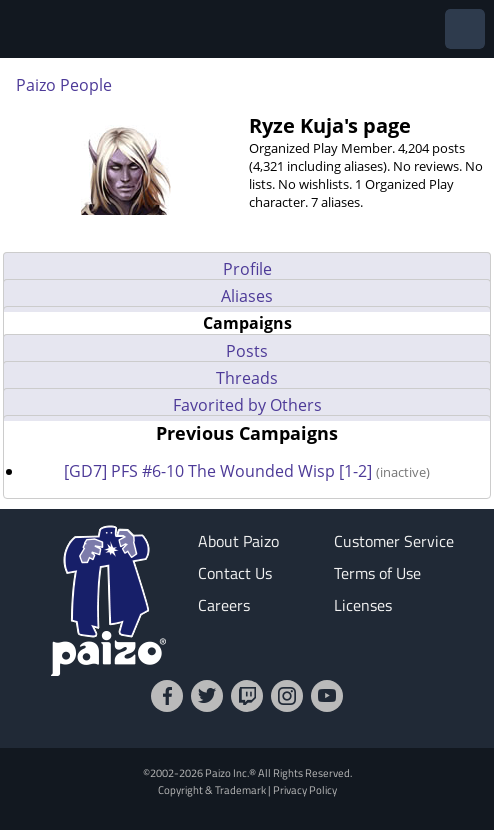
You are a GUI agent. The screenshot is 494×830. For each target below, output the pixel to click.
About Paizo (238, 541)
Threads (247, 378)
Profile (247, 269)
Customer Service (394, 541)
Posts (247, 351)
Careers (224, 605)
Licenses (363, 605)
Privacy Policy (305, 789)
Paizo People (64, 85)
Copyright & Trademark (212, 789)
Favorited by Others (247, 405)
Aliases (247, 296)
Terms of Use (377, 573)
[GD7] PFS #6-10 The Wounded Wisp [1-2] (220, 471)
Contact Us (235, 573)
